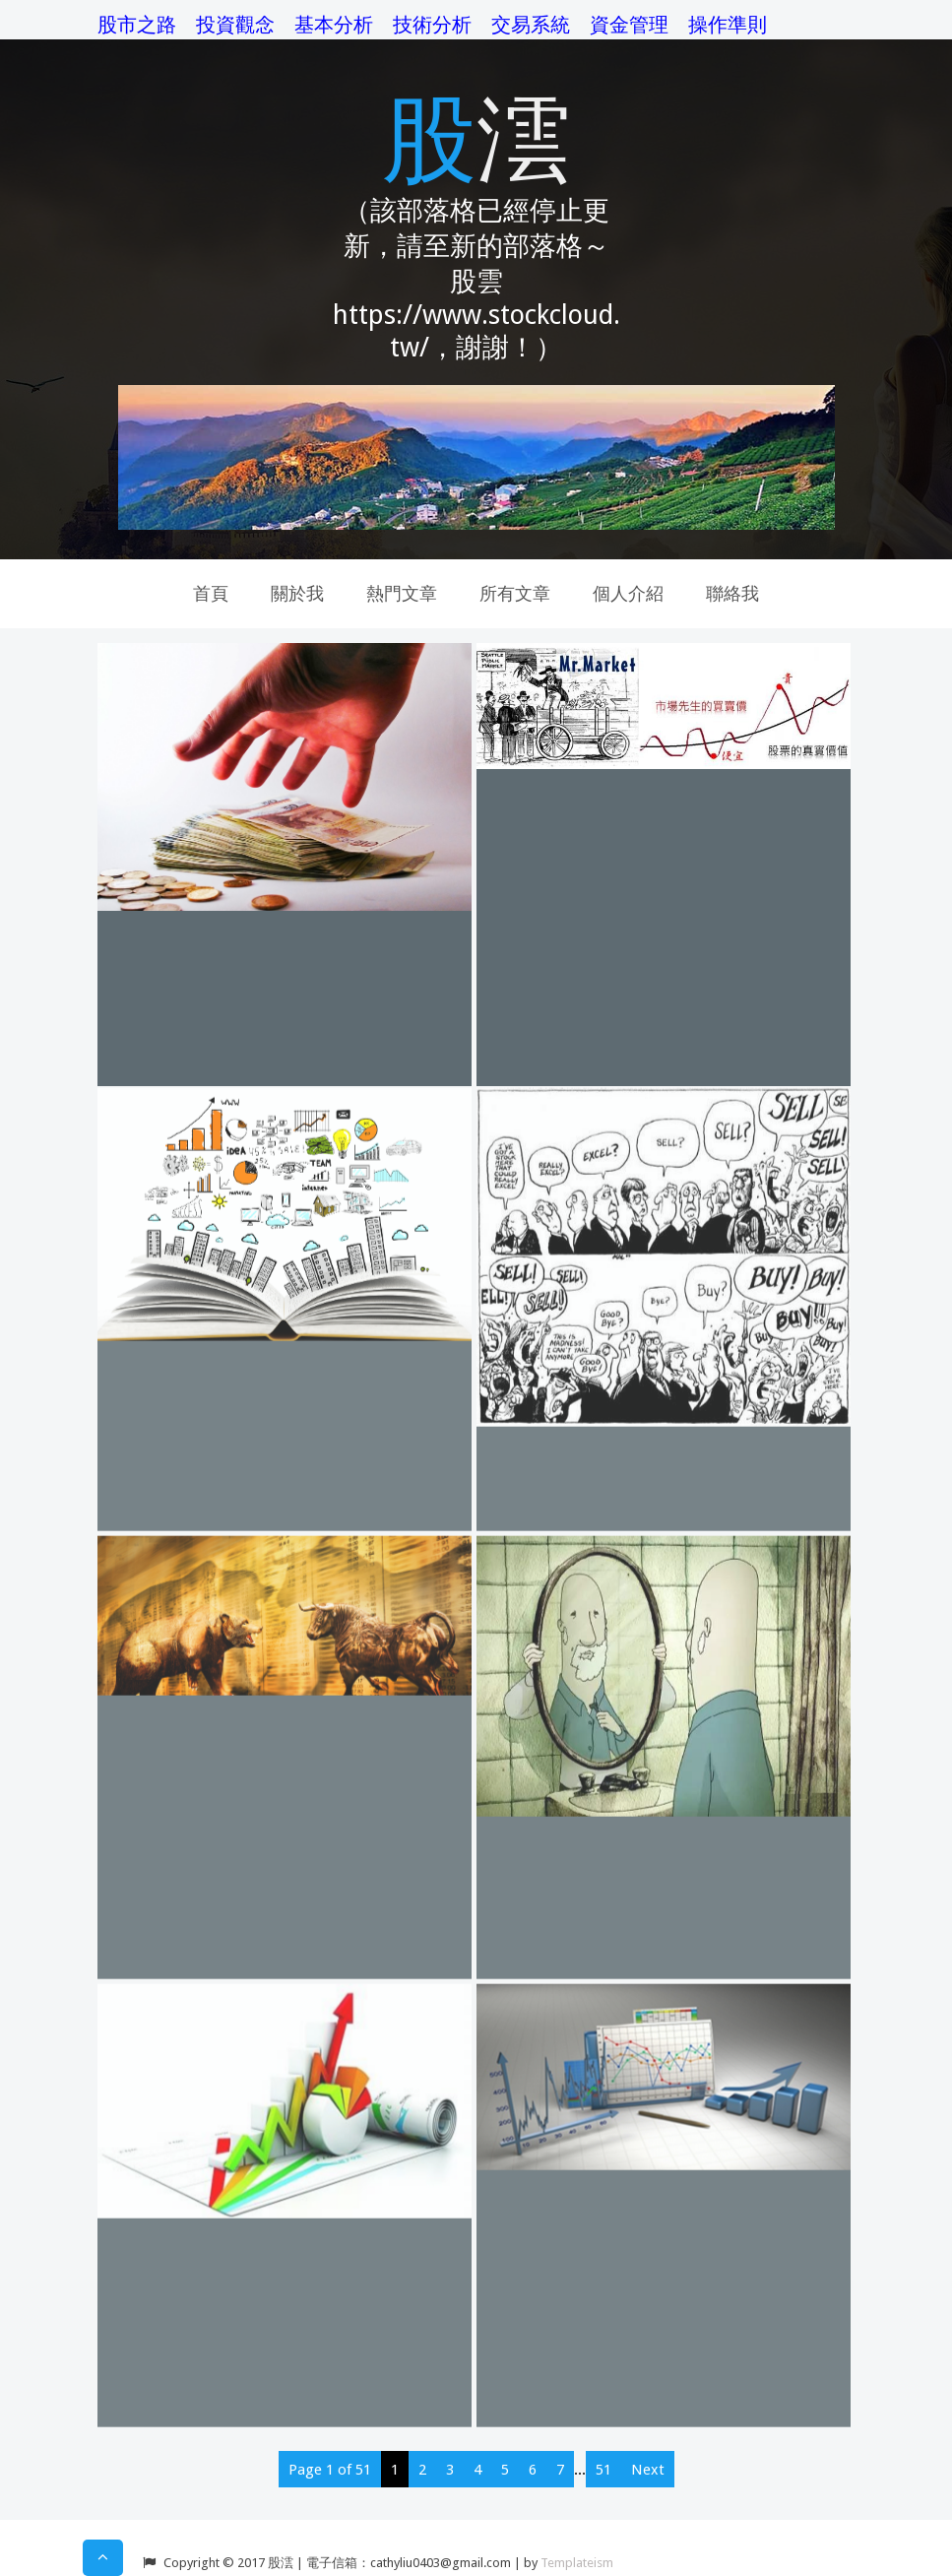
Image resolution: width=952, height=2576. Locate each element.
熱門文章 (401, 593)
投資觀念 (235, 24)
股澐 (476, 135)
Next (648, 2470)
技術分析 (432, 24)
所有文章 (514, 593)
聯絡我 (732, 593)
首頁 (210, 593)
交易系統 (530, 24)
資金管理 (629, 24)
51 (603, 2470)
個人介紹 (628, 593)
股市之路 (136, 24)
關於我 (297, 593)
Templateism (576, 2562)
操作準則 (727, 24)
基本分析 (333, 24)
